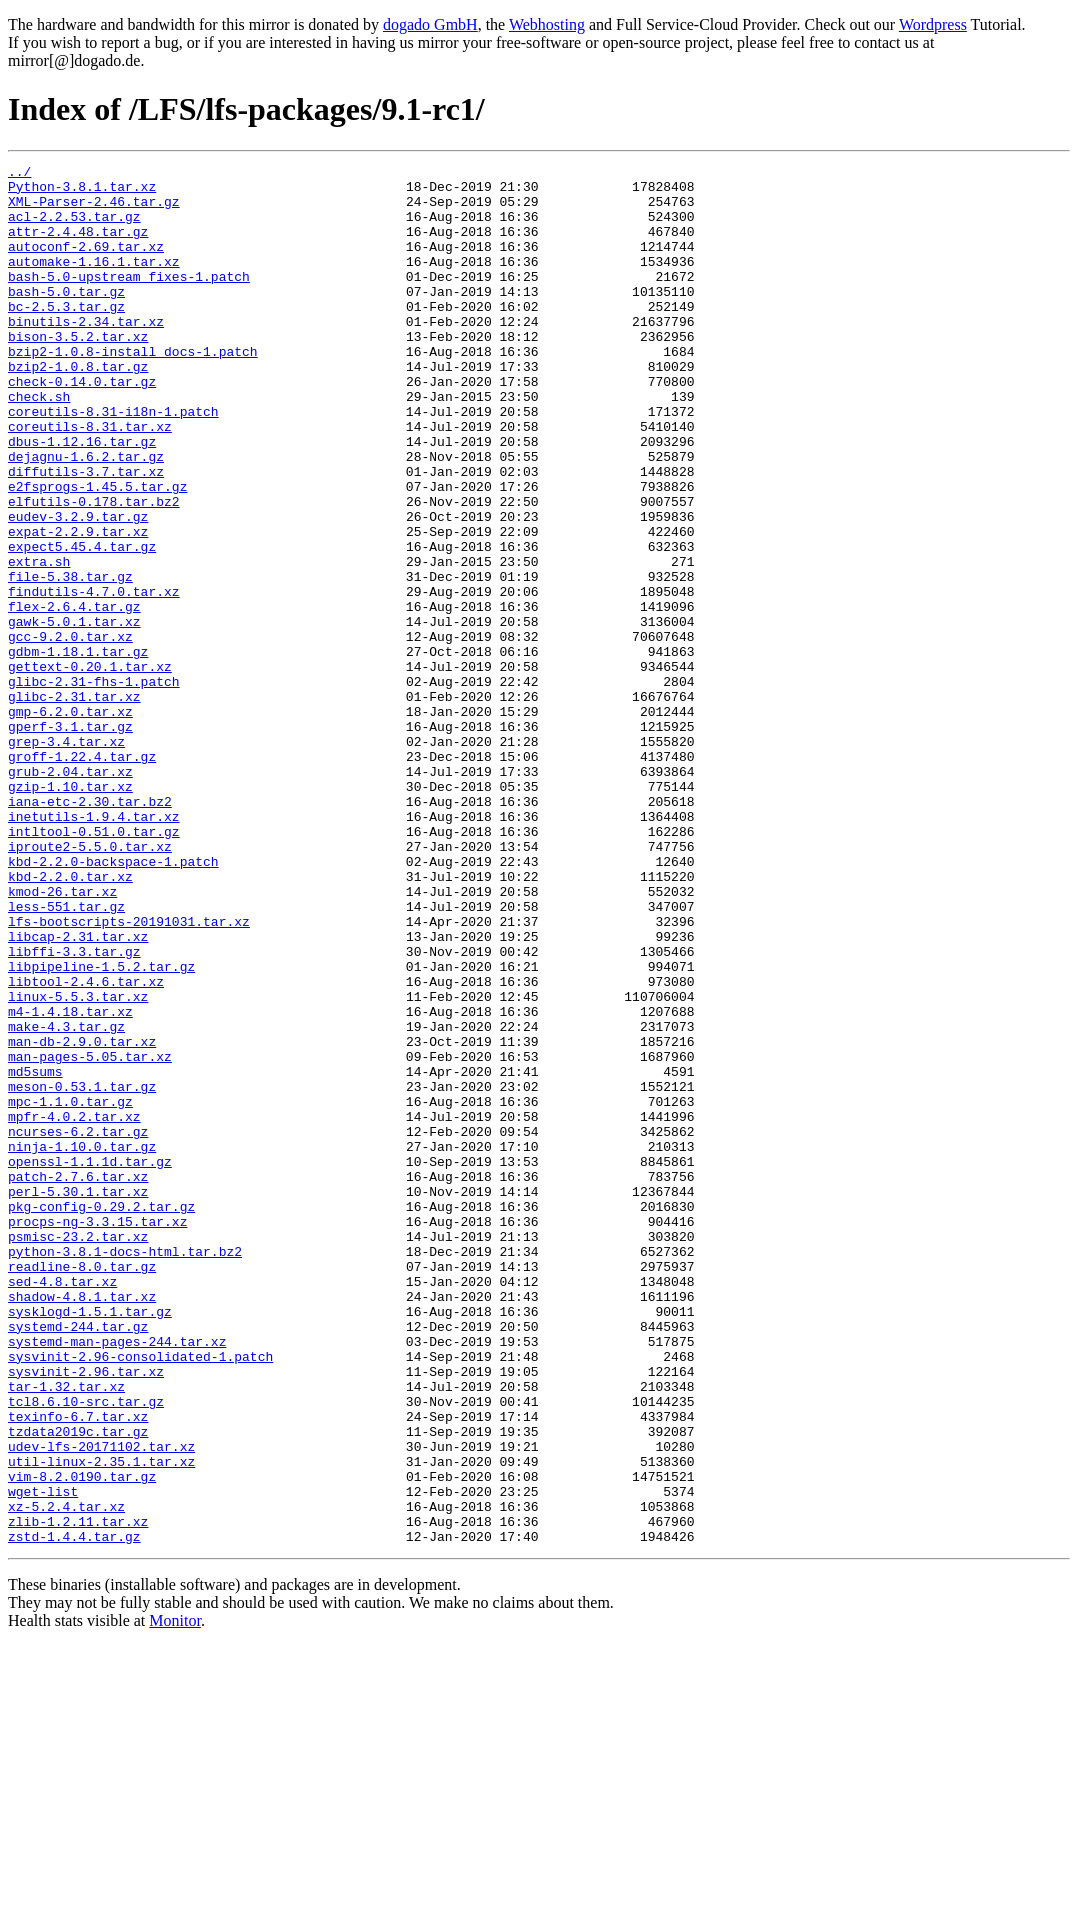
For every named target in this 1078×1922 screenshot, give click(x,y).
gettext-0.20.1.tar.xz (90, 768)
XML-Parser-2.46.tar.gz (94, 210)
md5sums (35, 1254)
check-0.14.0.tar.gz (82, 426)
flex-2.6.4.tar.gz (74, 696)
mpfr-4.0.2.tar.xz (74, 1308)
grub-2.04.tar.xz (70, 894)
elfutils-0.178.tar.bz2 (94, 570)
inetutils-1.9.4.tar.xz (94, 948)
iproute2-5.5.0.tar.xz (90, 984)
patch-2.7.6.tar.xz (78, 1380)
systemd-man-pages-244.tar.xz (117, 1578)
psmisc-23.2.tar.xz (78, 1452)
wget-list (43, 1758)
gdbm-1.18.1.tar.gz (78, 750)
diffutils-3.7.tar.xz (86, 534)
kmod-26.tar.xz (62, 1038)
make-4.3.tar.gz (66, 1200)
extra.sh (39, 642)
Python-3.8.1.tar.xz (82, 192)
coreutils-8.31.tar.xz (90, 480)
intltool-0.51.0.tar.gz (94, 966)
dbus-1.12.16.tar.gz (82, 498)
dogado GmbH (430, 24)
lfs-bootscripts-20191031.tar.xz (129, 1074)
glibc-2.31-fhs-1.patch (94, 786)
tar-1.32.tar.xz (66, 1632)
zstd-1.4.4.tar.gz (74, 1812)
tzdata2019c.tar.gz (78, 1686)
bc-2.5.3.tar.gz (66, 336)
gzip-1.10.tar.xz (70, 912)
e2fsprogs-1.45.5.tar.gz (97, 552)
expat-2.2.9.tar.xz (78, 606)
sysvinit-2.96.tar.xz (86, 1614)
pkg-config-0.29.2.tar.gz (101, 1416)
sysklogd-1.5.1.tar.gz (90, 1542)
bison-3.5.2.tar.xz (78, 372)
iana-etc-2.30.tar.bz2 (90, 930)
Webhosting (547, 24)
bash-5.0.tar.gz (66, 318)
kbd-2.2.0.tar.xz (70, 1020)
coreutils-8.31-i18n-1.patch (113, 462)
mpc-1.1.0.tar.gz (70, 1290)
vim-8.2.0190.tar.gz (82, 1740)
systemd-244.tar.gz (78, 1560)
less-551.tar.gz (66, 1056)
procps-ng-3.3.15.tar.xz (97, 1434)
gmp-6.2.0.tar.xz (70, 822)
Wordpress (933, 24)
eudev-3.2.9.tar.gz (78, 588)
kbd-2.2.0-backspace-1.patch (113, 1002)
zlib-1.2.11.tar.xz (78, 1794)
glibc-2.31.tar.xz (74, 804)
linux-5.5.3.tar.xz (78, 1164)
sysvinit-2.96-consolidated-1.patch (140, 1596)
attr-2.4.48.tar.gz (78, 246)
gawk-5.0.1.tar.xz (74, 714)
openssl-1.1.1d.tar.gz (90, 1362)
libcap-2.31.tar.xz (78, 1092)
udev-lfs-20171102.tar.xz (101, 1704)
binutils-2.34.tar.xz (86, 354)
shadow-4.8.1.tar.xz (82, 1524)
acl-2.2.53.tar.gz (74, 228)
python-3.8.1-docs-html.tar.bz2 (125, 1470)
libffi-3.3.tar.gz (74, 1110)
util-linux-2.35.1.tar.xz (101, 1722)
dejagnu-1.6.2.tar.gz (86, 516)
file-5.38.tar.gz (70, 660)
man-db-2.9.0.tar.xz (82, 1218)
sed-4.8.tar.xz (62, 1506)
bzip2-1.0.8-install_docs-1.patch (133, 390)
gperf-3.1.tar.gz (70, 840)
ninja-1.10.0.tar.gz (82, 1344)
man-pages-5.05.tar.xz (90, 1236)
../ (19, 174)
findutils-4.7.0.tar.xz (94, 678)
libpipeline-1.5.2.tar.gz (101, 1128)
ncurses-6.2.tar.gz (78, 1326)
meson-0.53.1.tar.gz (82, 1272)
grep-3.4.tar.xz (66, 858)
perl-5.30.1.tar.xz (78, 1398)
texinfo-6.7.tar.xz (78, 1668)
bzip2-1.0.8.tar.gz (78, 408)
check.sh (39, 444)
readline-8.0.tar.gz (82, 1488)
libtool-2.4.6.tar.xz (86, 1146)
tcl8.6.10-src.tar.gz (86, 1650)
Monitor (175, 1896)
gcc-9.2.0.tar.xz (70, 732)
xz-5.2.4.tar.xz (66, 1776)
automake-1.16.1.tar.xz (94, 282)
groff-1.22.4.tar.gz (82, 876)
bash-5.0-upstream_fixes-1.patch (129, 300)
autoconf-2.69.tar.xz (86, 264)
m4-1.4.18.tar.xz (70, 1182)
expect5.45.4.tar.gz (82, 624)
